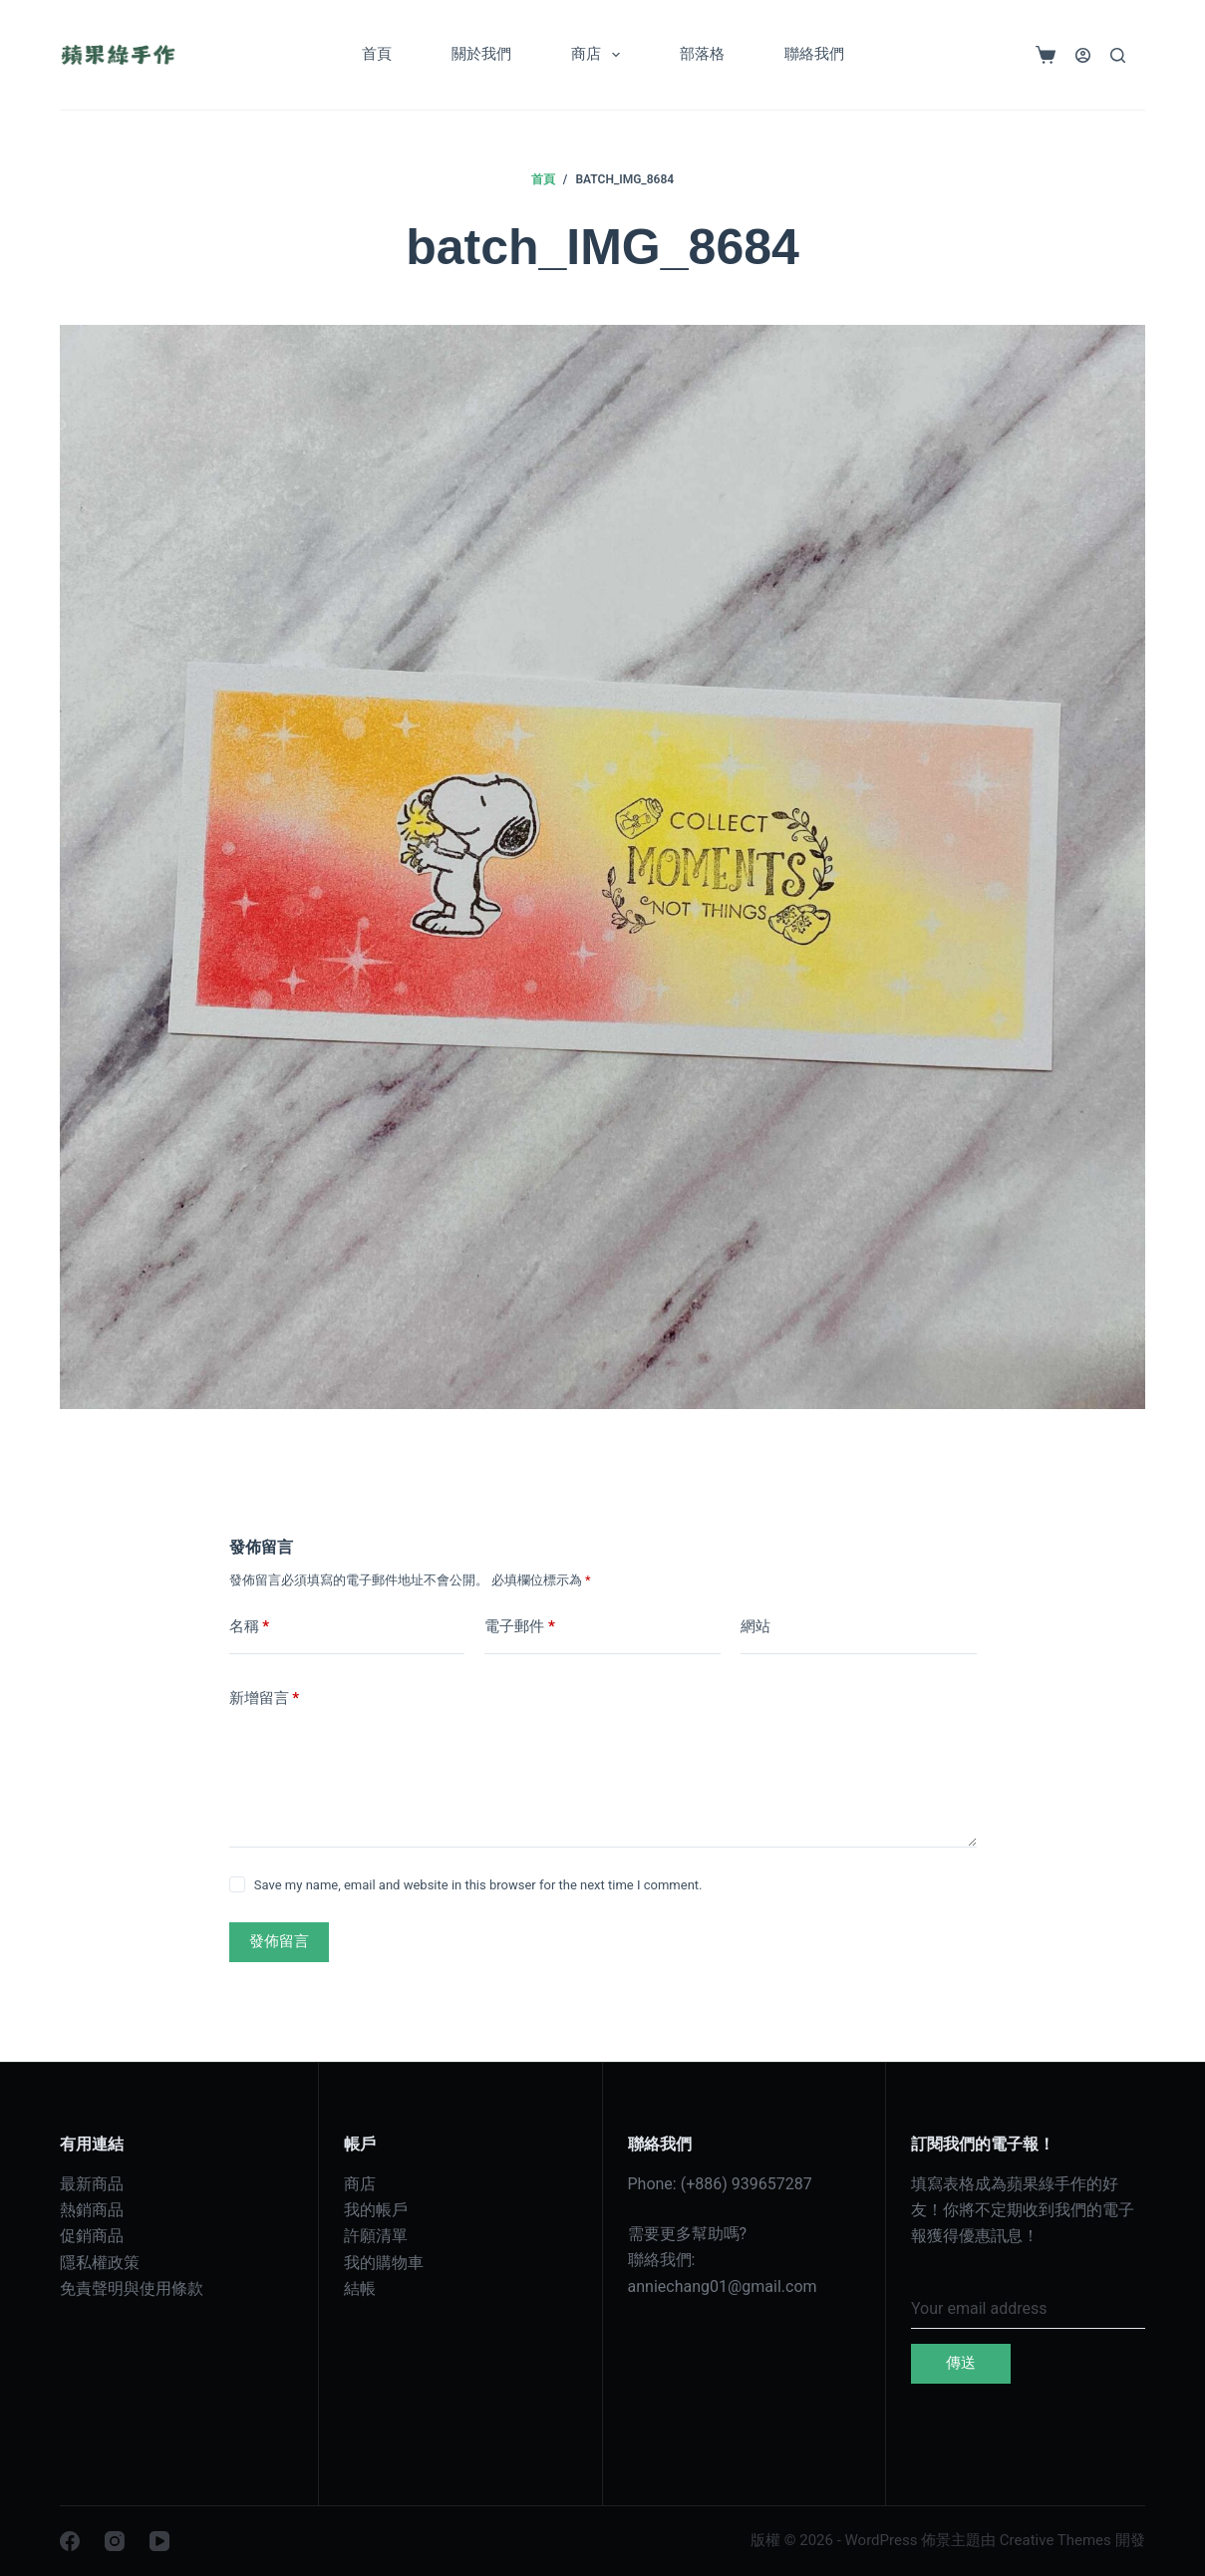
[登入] (1082, 55)
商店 (599, 55)
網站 (755, 1626)
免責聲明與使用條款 (131, 2288)
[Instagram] (115, 2541)
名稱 (249, 1626)
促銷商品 (92, 2235)
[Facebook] (70, 2541)
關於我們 (481, 54)
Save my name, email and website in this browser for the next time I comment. (478, 1884)
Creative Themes (1055, 2540)
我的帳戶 (376, 2209)
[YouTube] (159, 2541)
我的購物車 (384, 2262)
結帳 (360, 2288)
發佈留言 (279, 1941)
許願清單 (376, 2235)
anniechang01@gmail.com (722, 2286)
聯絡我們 (814, 54)
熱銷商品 (92, 2209)
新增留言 (264, 1698)
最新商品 (92, 2183)
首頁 (377, 54)
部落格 (702, 54)
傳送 (961, 2363)
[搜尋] (1117, 55)
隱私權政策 (100, 2262)
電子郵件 (519, 1626)
